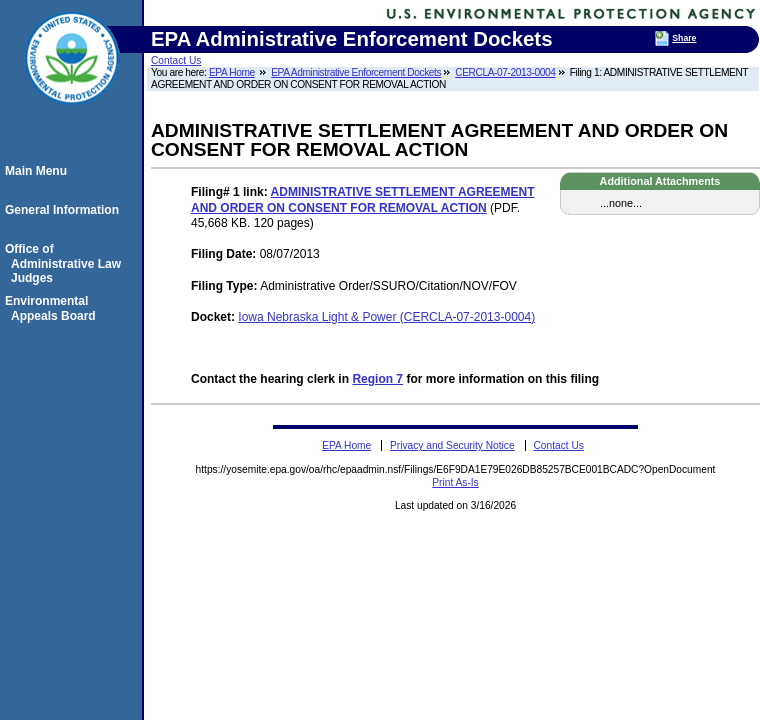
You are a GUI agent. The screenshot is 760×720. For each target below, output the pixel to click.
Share (684, 38)
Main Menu (39, 171)
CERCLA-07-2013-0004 (505, 72)
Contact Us (176, 60)
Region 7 (377, 379)
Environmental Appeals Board (53, 308)
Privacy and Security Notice (452, 445)
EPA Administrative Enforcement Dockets (356, 72)
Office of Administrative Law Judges (66, 263)
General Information (65, 210)
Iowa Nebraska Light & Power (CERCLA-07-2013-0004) (386, 317)
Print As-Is (455, 482)
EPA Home (232, 72)
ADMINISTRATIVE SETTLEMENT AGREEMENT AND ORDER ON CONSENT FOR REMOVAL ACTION (363, 200)
